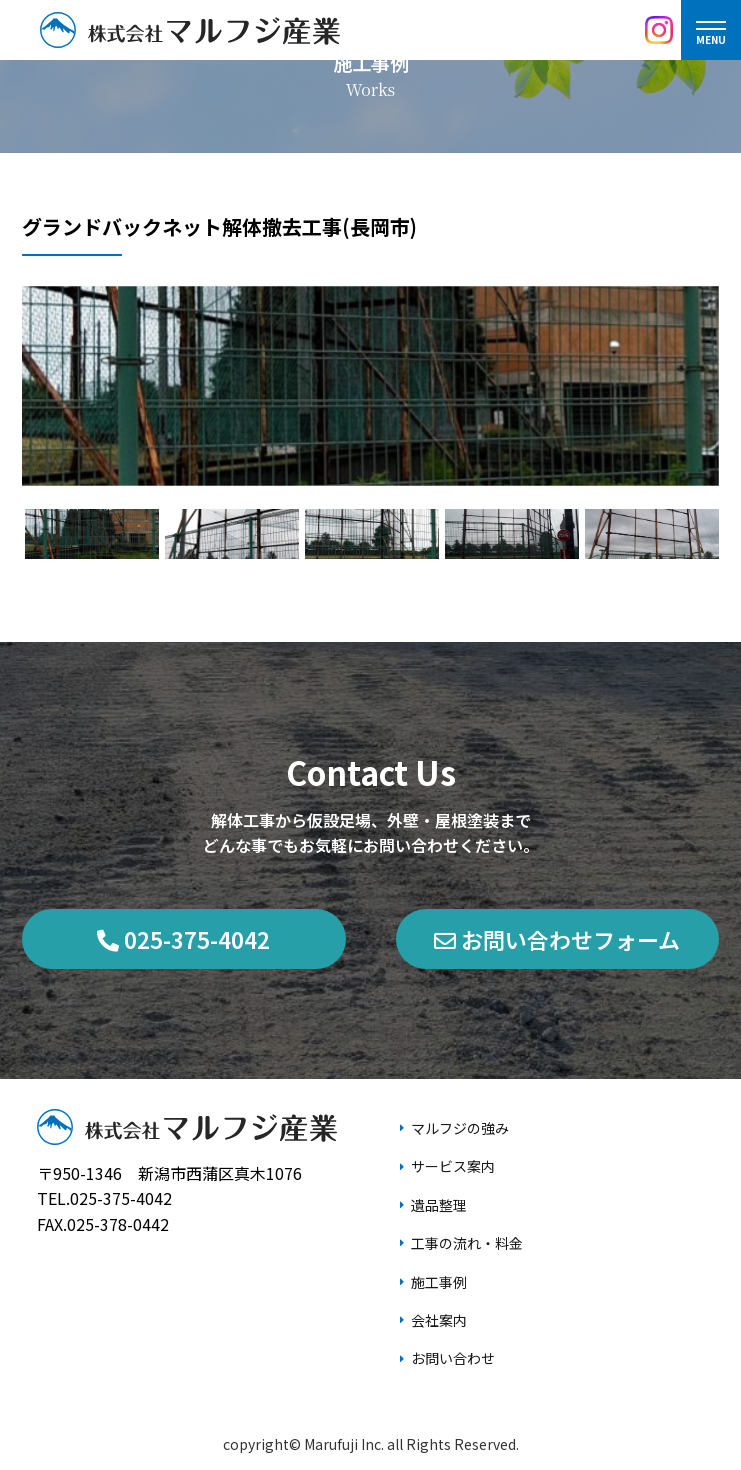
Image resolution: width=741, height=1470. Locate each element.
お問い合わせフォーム (557, 939)
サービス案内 (453, 1166)
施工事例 (439, 1282)
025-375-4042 (183, 939)
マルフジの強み (460, 1128)
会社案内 (439, 1320)
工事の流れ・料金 (467, 1243)
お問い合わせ (453, 1358)
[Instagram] (659, 30)
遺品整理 (439, 1205)
